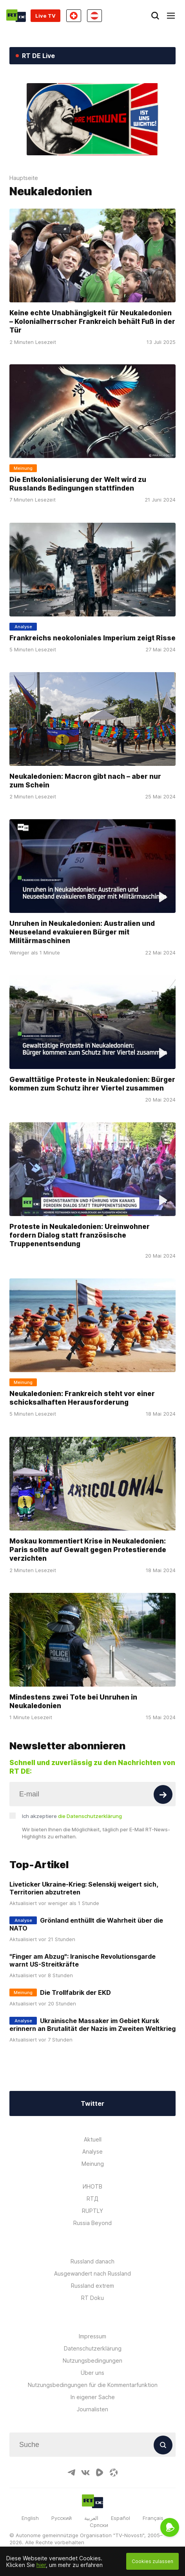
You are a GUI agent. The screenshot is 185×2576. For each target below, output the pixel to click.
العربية (91, 2518)
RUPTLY (92, 2210)
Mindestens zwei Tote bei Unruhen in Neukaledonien (73, 1700)
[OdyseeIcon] (113, 2472)
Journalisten (92, 2409)
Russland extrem (92, 2285)
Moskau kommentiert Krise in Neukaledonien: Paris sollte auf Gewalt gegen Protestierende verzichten (87, 1549)
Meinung (93, 2163)
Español (120, 2518)
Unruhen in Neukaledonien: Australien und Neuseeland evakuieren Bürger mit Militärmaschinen (82, 932)
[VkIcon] (85, 2472)
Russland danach (92, 2261)
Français (153, 2518)
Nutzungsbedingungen (92, 2360)
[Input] (92, 1794)
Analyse (92, 2151)
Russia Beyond (92, 2223)
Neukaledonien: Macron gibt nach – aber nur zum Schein (85, 780)
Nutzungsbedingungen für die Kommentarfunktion (93, 2384)
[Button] (163, 1794)
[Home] (16, 15)
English (30, 2518)
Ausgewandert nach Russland (92, 2273)
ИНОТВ (92, 2186)
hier (41, 2564)
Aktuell (93, 2139)
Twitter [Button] (92, 2103)
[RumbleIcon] (99, 2472)
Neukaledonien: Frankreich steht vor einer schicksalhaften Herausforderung (82, 1397)
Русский (61, 2518)
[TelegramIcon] (71, 2472)
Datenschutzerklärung (93, 2348)
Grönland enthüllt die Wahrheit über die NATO (86, 1924)
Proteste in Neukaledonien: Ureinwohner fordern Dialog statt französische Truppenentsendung (79, 1235)
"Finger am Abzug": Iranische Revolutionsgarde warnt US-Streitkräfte (82, 1960)
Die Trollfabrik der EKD (75, 1992)
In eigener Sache (93, 2397)
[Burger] (171, 15)
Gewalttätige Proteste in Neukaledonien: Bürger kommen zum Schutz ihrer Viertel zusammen (92, 1083)
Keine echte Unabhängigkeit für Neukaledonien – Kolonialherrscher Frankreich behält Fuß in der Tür (92, 321)
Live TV (45, 16)
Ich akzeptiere (72, 1816)
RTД (92, 2198)
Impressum (92, 2336)
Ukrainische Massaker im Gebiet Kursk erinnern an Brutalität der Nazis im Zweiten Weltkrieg (92, 2024)
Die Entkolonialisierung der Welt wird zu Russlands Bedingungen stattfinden (77, 483)
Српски (99, 2525)
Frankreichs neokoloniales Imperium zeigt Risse (92, 637)
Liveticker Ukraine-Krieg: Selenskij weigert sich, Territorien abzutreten (83, 1888)
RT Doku (92, 2297)
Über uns (92, 2372)
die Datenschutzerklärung (90, 1816)
